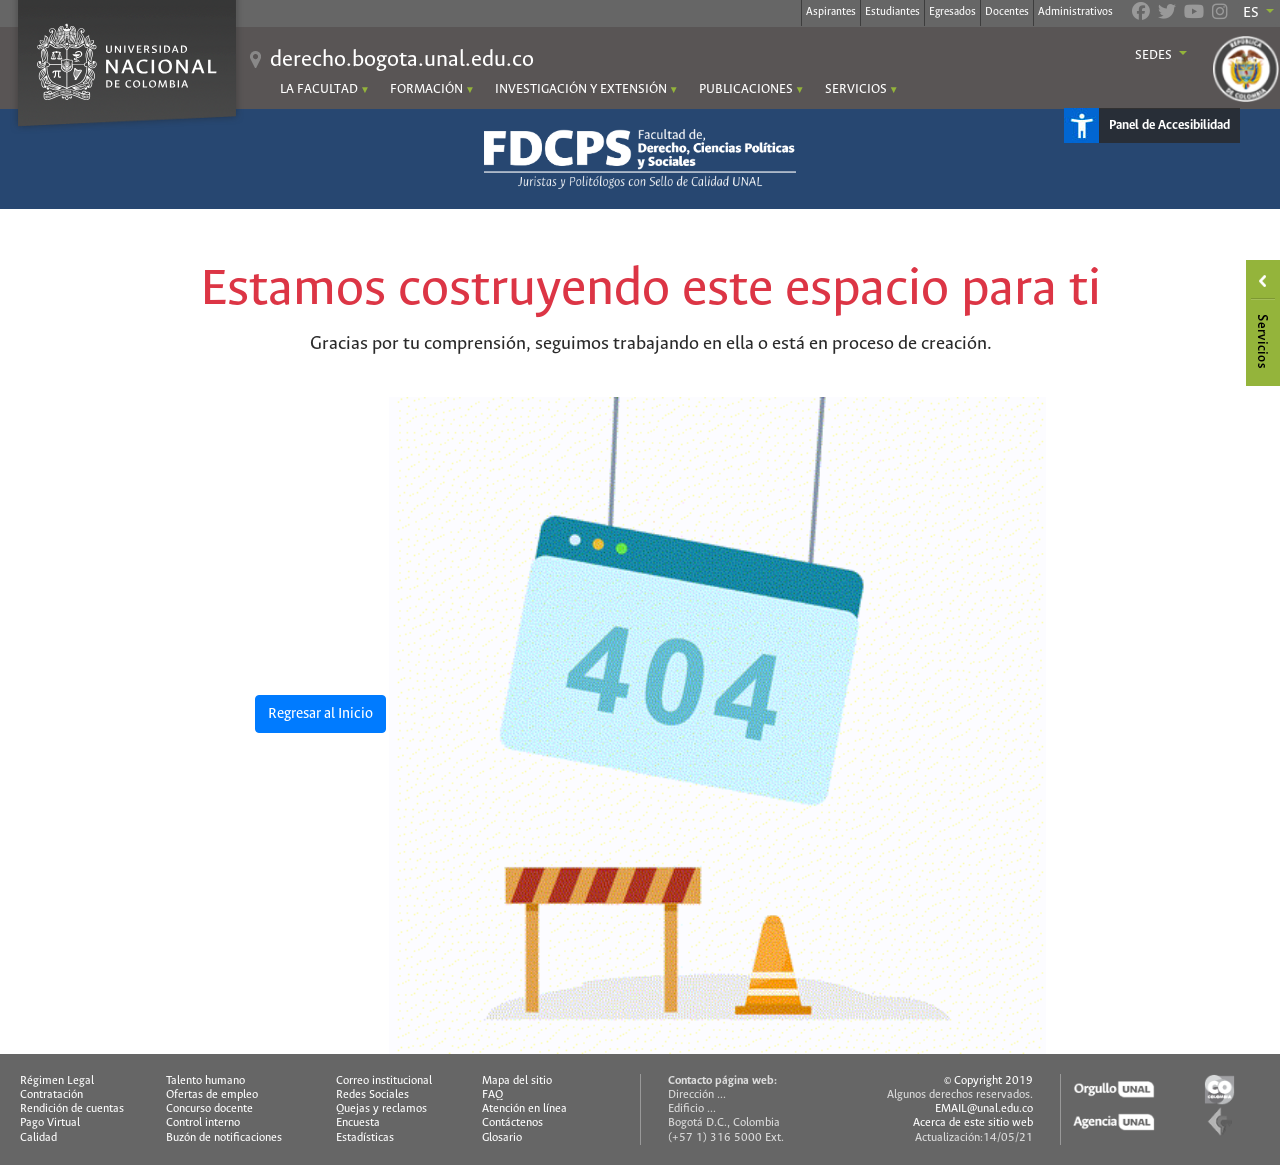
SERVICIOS (856, 89)
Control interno (203, 1123)
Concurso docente (209, 1109)
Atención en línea (524, 1109)
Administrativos (1075, 12)
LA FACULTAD (319, 89)
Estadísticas (365, 1138)
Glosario (502, 1138)
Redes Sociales (372, 1095)
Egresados (952, 12)
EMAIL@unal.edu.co (984, 1109)
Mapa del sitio (517, 1081)
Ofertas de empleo (212, 1095)
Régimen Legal (57, 1081)
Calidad (38, 1138)
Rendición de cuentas (72, 1109)
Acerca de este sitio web (973, 1123)
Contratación (51, 1095)
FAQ (492, 1095)
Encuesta (358, 1123)
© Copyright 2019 (988, 1081)
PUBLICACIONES (746, 89)
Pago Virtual (50, 1123)
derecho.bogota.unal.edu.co (402, 60)
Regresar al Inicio (320, 714)
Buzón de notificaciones (224, 1138)
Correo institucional (384, 1081)
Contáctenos (512, 1123)
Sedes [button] (1155, 56)
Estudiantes (892, 12)
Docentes (1007, 12)
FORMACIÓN (426, 89)
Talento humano (205, 1081)
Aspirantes (831, 12)
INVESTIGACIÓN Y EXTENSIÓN (581, 89)
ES (1252, 13)
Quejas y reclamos (381, 1109)
